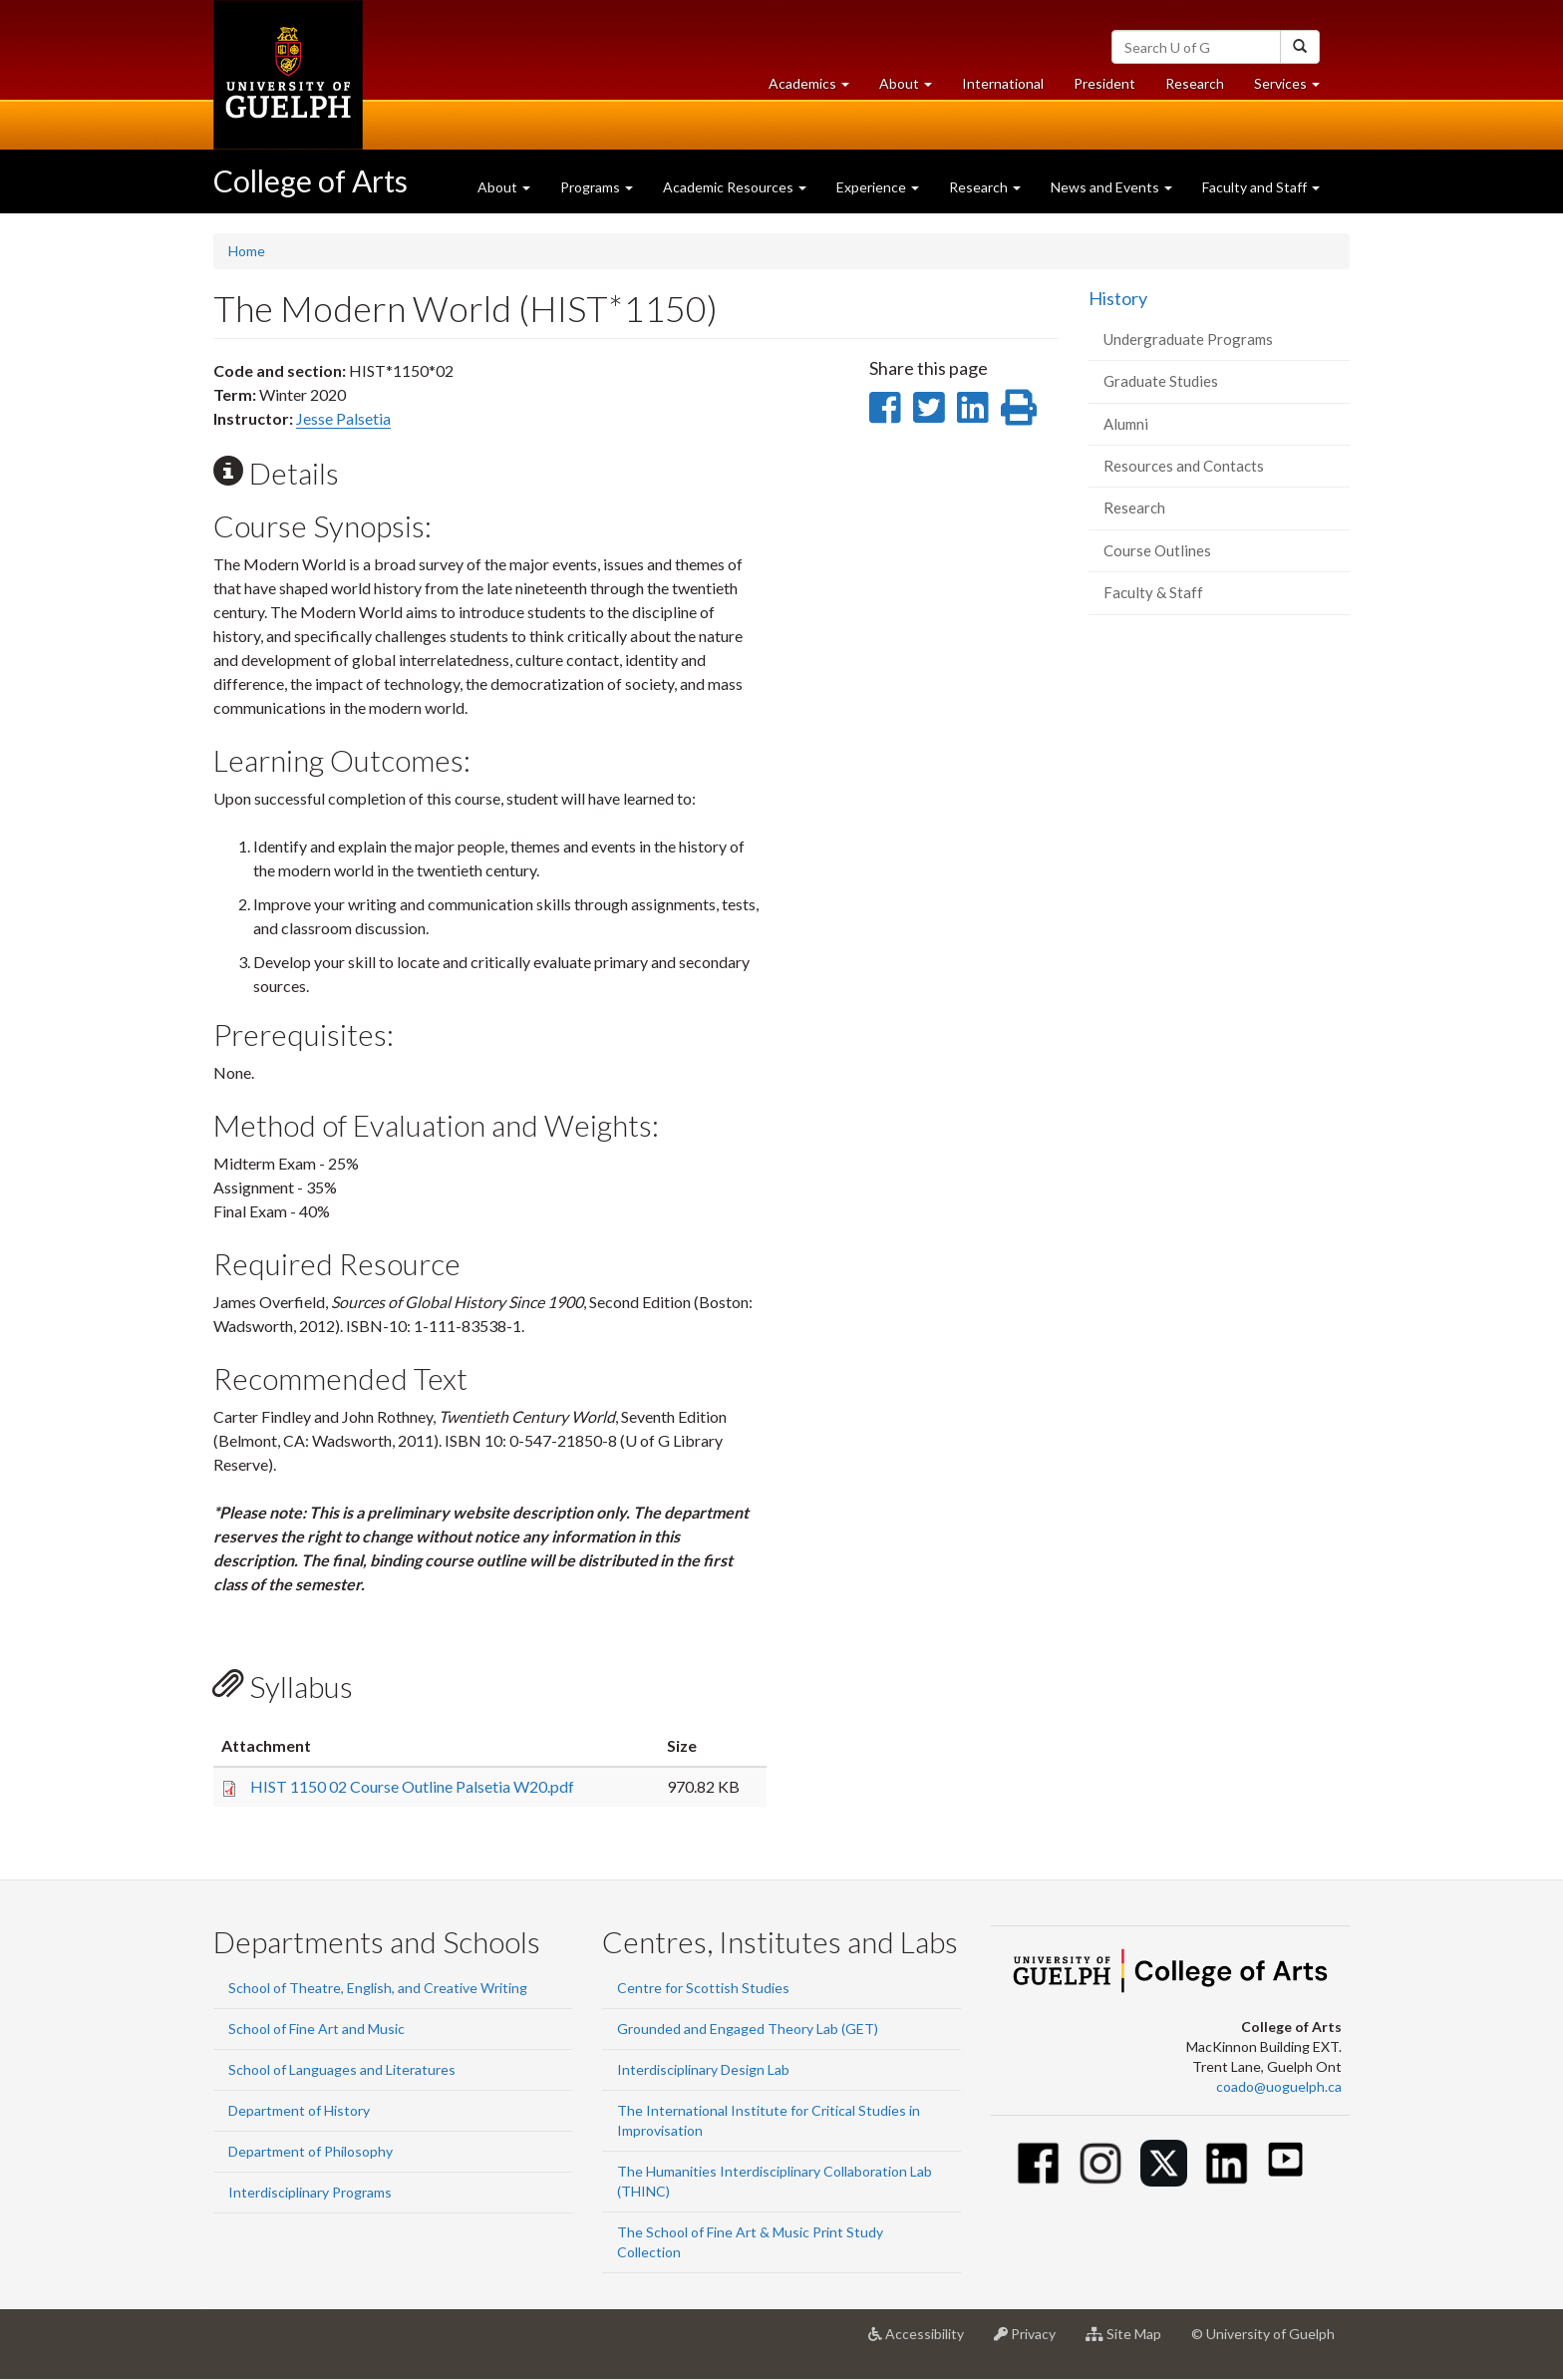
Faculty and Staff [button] (1261, 186)
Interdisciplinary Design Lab (703, 2069)
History (1118, 298)
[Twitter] (1163, 2163)
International (1003, 83)
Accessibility (923, 2341)
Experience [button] (877, 186)
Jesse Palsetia (343, 418)
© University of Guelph (1263, 2333)
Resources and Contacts (1183, 466)
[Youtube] (1285, 2159)
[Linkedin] (1226, 2163)
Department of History (299, 2110)
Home (246, 250)
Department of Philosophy (310, 2151)
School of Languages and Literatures (342, 2069)
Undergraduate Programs (1188, 339)
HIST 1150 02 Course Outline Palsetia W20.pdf (412, 1786)
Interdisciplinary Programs (310, 2192)
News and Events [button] (1111, 186)
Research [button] (985, 186)
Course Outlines (1157, 550)
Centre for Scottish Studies (703, 1987)
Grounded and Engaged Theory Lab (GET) (747, 2028)
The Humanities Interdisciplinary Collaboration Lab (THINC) (774, 2181)
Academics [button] (816, 88)
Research (1202, 88)
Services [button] (1294, 88)
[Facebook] (1038, 2163)
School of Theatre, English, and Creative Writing (377, 1987)
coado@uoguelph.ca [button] (1279, 2086)
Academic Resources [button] (734, 186)
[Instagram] (1101, 2163)
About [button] (913, 88)
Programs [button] (596, 186)
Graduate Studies (1160, 381)
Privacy (1032, 2341)
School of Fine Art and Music (316, 2028)
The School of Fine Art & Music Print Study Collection (750, 2241)
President (1104, 83)
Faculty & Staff (1153, 592)
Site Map (1131, 2341)
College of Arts (310, 180)
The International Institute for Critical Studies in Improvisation (768, 2120)
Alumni (1125, 424)
